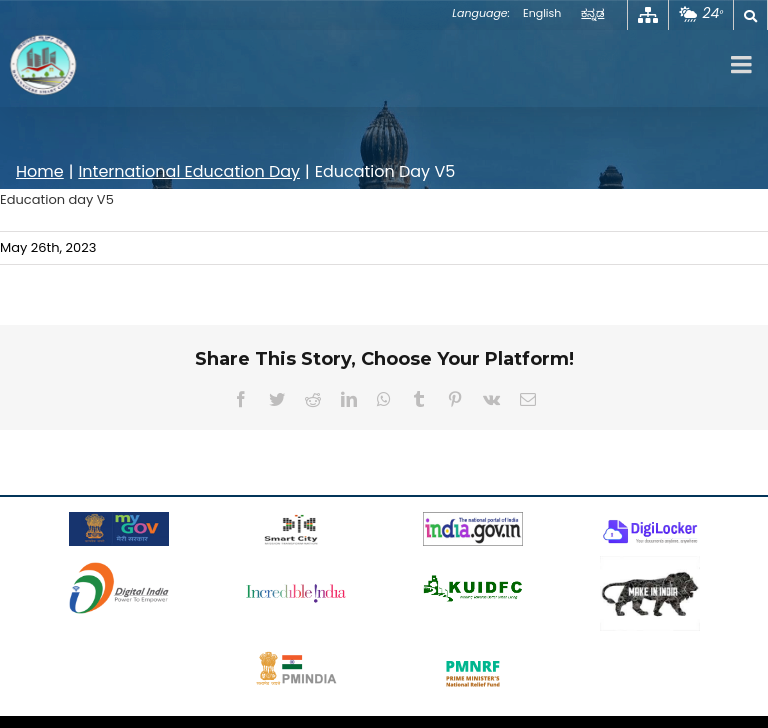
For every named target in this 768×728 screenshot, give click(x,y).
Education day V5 (57, 199)
